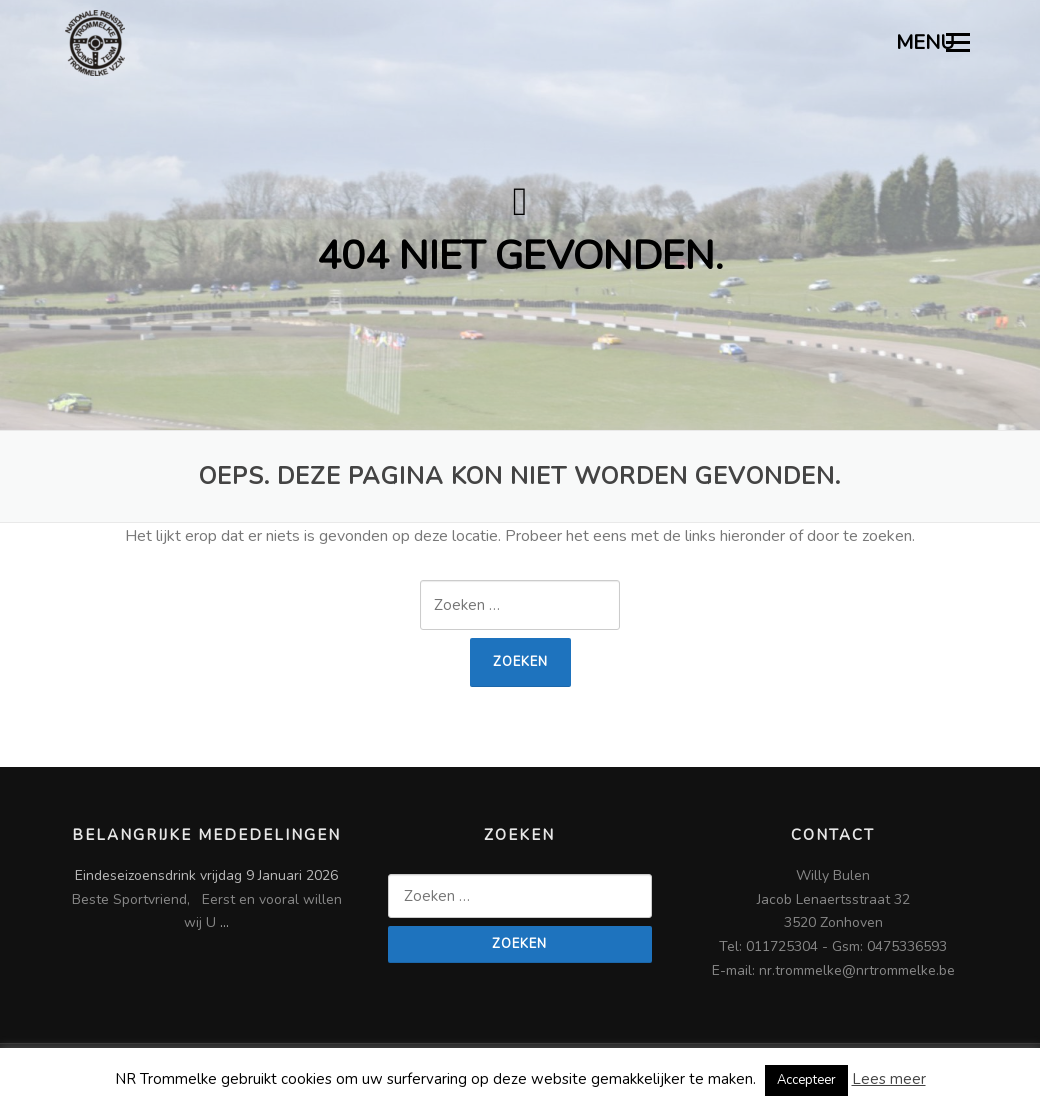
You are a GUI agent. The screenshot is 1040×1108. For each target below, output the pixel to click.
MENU (933, 42)
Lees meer (889, 1079)
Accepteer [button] (806, 1080)
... (224, 922)
